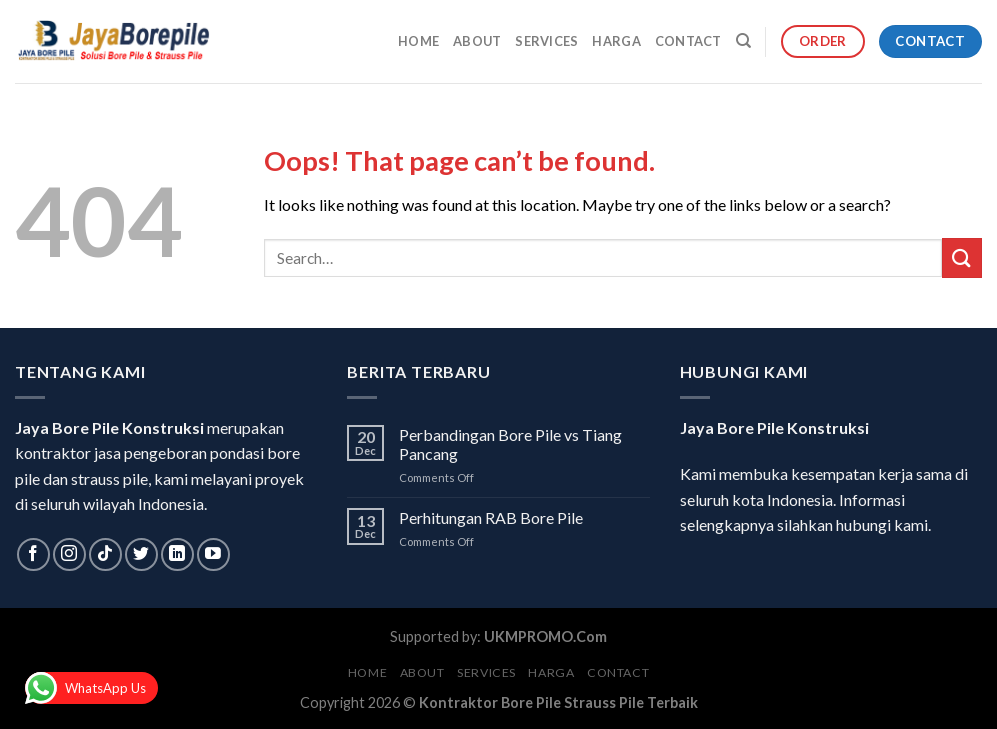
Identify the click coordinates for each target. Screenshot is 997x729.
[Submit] (962, 257)
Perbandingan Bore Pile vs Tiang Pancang (510, 444)
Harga (616, 41)
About (477, 41)
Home (418, 41)
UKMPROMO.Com (545, 636)
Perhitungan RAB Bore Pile (491, 517)
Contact (688, 41)
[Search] (743, 41)
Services (546, 41)
